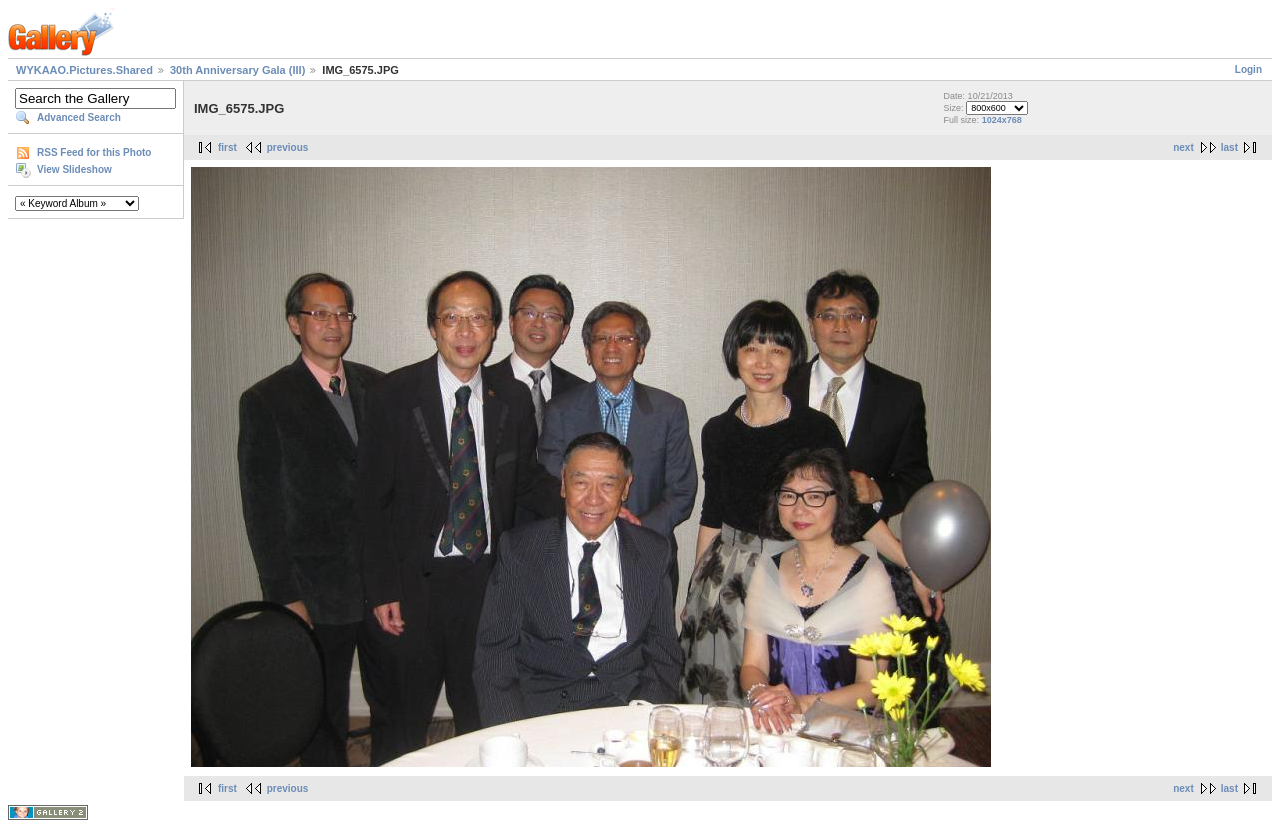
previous (288, 147)
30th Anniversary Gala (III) (237, 70)
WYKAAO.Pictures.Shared (84, 70)
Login (1248, 69)
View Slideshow (74, 169)
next (1183, 147)
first (227, 147)
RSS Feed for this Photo (94, 152)
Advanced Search (79, 117)
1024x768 (1002, 120)
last (1229, 147)
